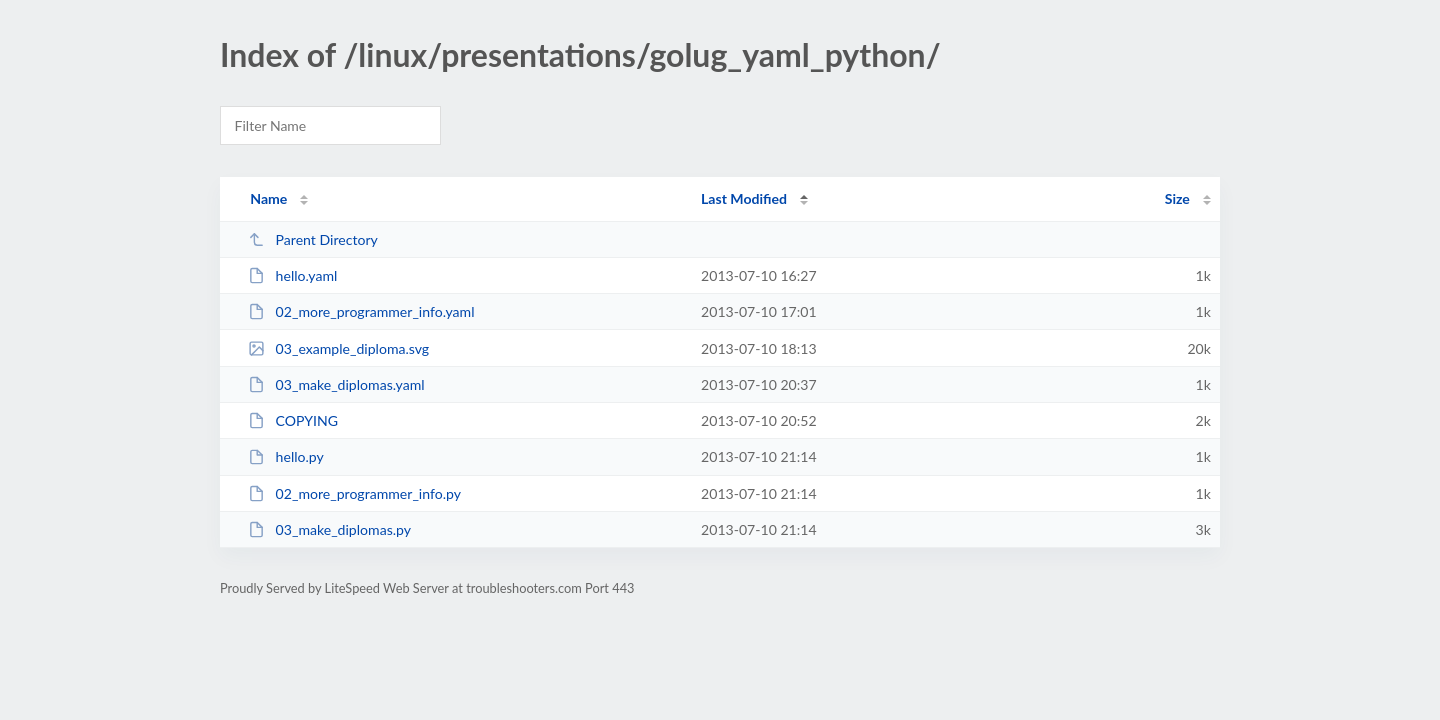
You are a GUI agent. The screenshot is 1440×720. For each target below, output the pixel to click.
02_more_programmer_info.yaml (361, 311)
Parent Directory (313, 239)
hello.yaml (292, 275)
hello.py (286, 456)
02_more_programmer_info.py (354, 493)
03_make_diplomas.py (329, 529)
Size (1177, 198)
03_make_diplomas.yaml (336, 384)
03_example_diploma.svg (338, 348)
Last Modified (744, 198)
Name (268, 198)
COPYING (293, 420)
